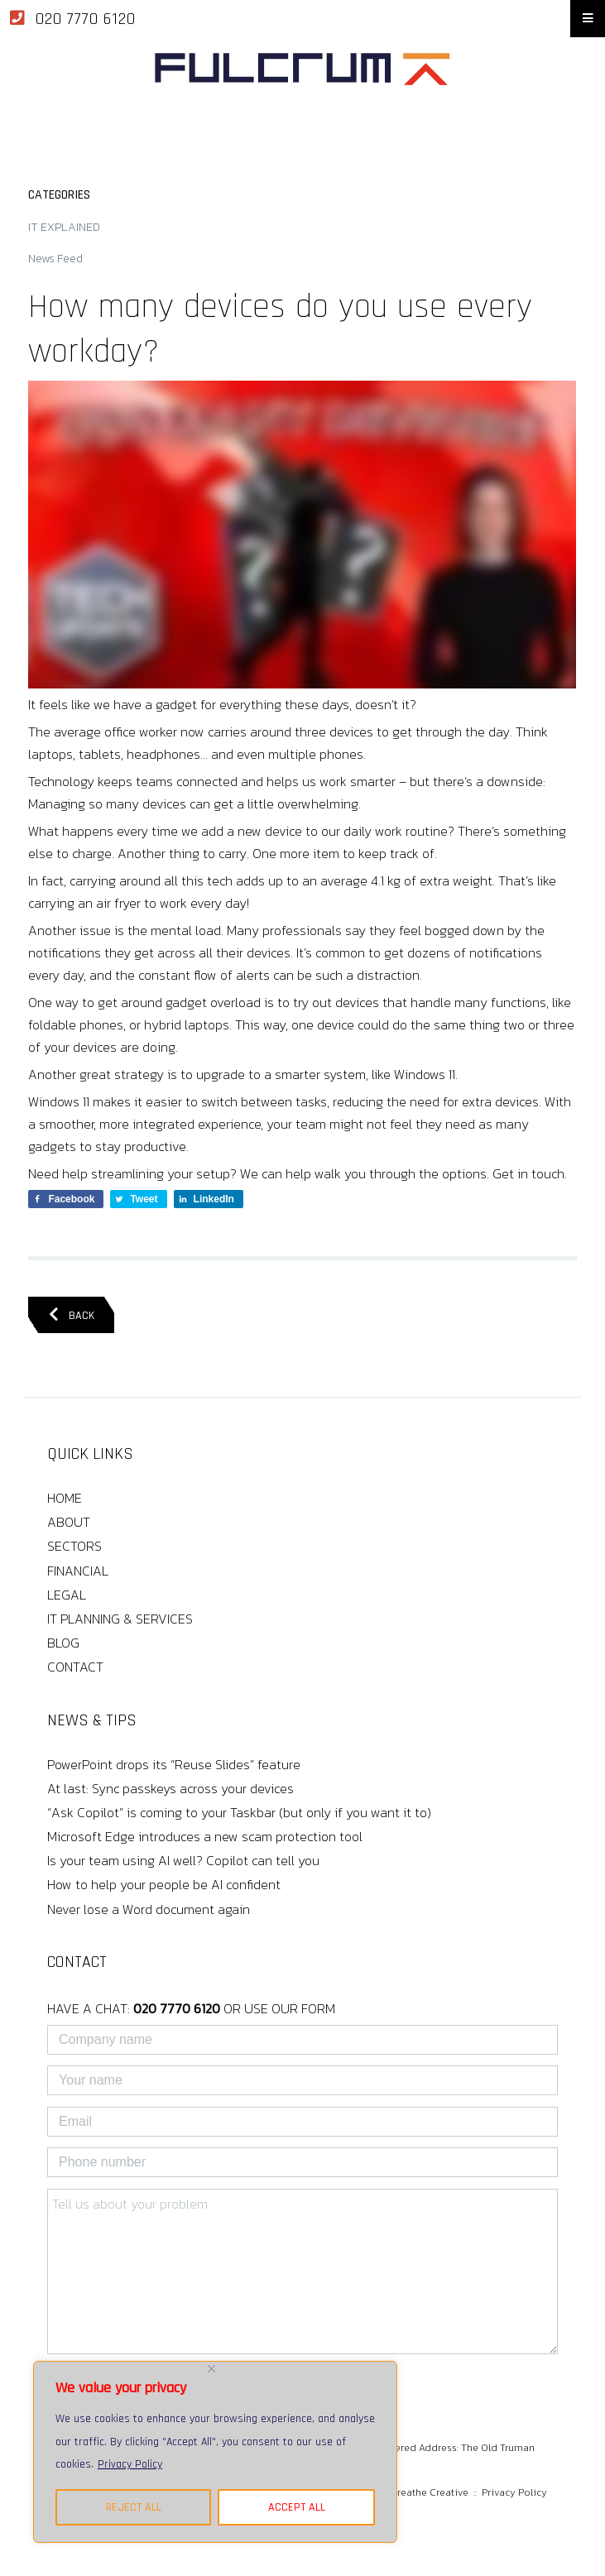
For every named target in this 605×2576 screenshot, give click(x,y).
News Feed (55, 258)
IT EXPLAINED (64, 227)
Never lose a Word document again (148, 1909)
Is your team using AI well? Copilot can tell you (183, 1860)
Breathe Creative (429, 2492)
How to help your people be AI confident (164, 1884)
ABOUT (68, 1522)
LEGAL (66, 1595)
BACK (71, 1315)
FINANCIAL (77, 1571)
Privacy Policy (130, 2464)
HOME (64, 1498)
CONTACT (75, 1667)
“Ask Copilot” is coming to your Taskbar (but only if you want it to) (239, 1812)
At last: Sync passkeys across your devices (170, 1788)
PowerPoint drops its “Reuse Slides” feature (173, 1764)
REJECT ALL (133, 2507)
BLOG (63, 1643)
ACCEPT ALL (296, 2507)
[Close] (211, 2368)
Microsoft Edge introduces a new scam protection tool (205, 1836)
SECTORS (74, 1546)
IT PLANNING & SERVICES (120, 1619)
